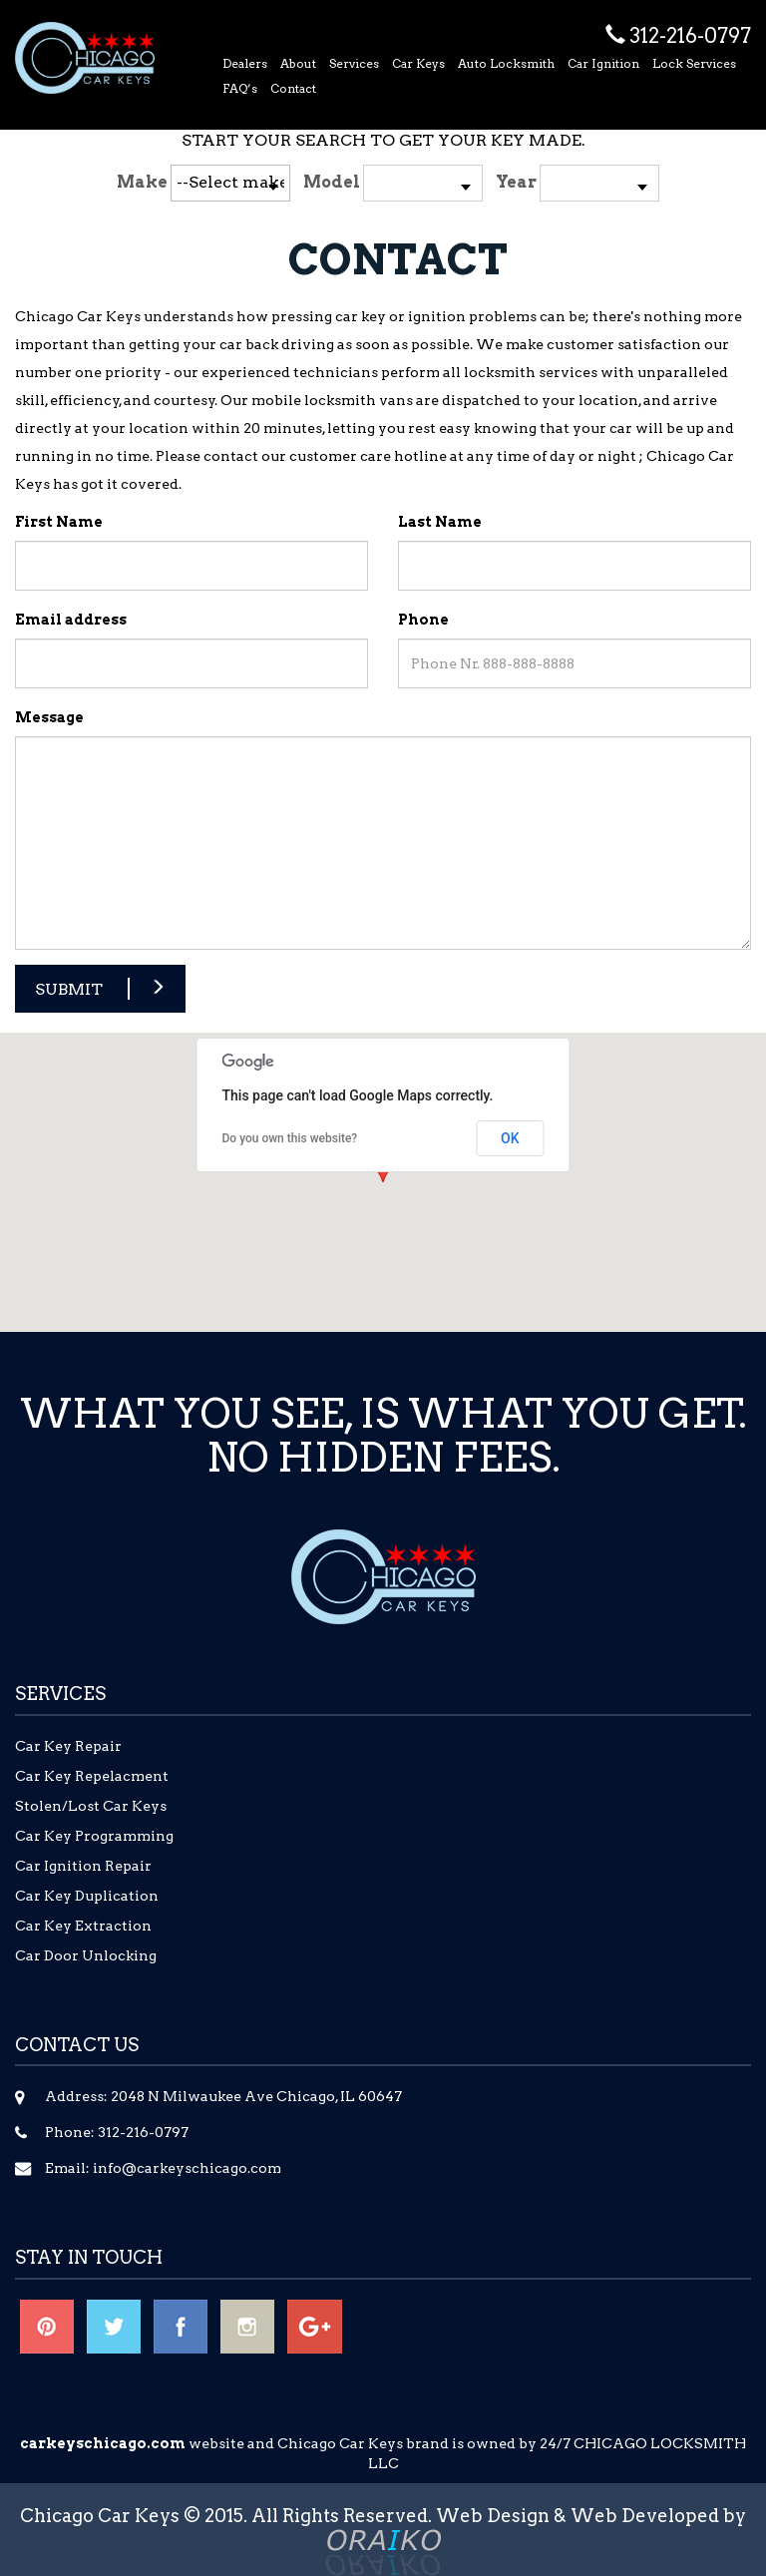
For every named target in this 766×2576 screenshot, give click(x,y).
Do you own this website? (290, 1138)
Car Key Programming (94, 1836)
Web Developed (645, 2515)
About (298, 63)
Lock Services (694, 63)
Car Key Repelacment (92, 1776)
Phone (423, 620)
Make (142, 182)
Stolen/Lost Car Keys (91, 1806)
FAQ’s (239, 88)
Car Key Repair (68, 1746)
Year (516, 182)
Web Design (493, 2515)
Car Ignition (603, 63)
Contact (293, 88)
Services (354, 63)
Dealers (244, 63)
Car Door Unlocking (86, 1955)
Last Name (440, 522)
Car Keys (418, 63)
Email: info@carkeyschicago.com (163, 2168)
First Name (59, 522)
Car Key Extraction (83, 1925)
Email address (71, 620)
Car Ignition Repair (83, 1866)
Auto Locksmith (506, 63)
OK (510, 1138)
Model (331, 182)
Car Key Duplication (87, 1896)
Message (49, 717)
